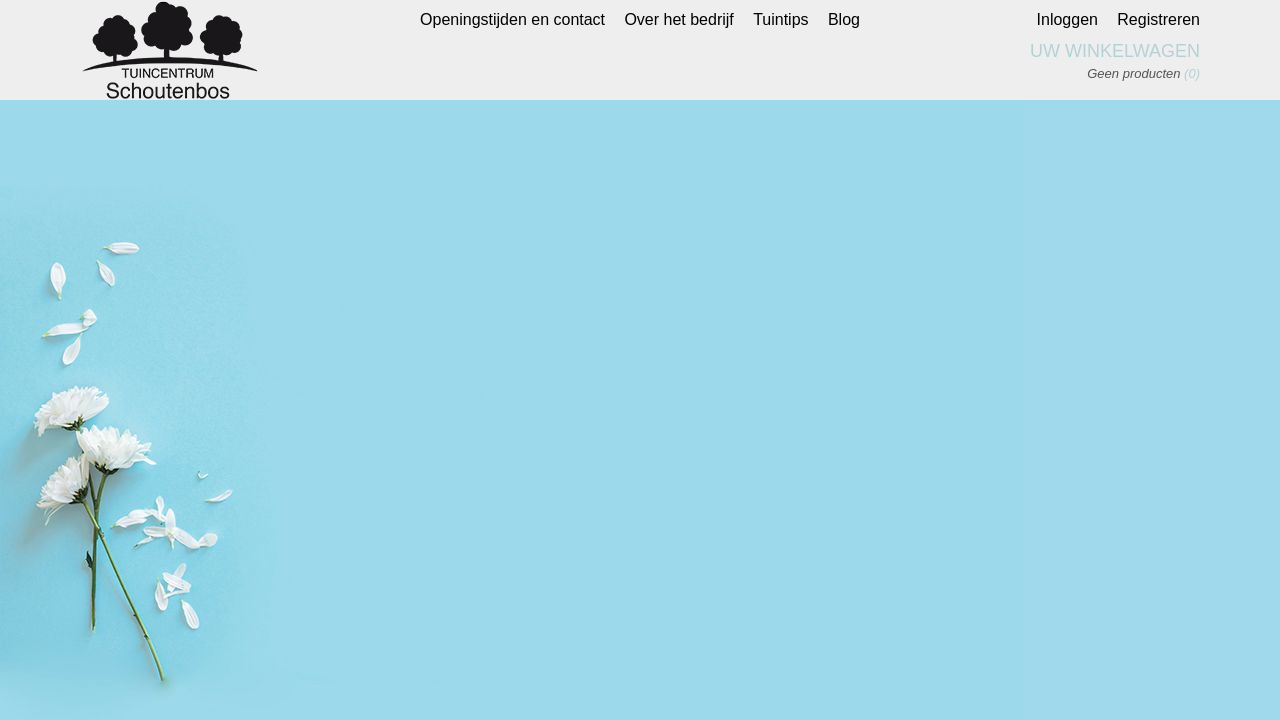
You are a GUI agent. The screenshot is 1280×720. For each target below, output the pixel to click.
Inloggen (1067, 19)
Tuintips (780, 19)
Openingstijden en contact (512, 19)
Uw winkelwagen (1115, 51)
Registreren (1158, 19)
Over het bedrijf (678, 19)
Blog (844, 19)
